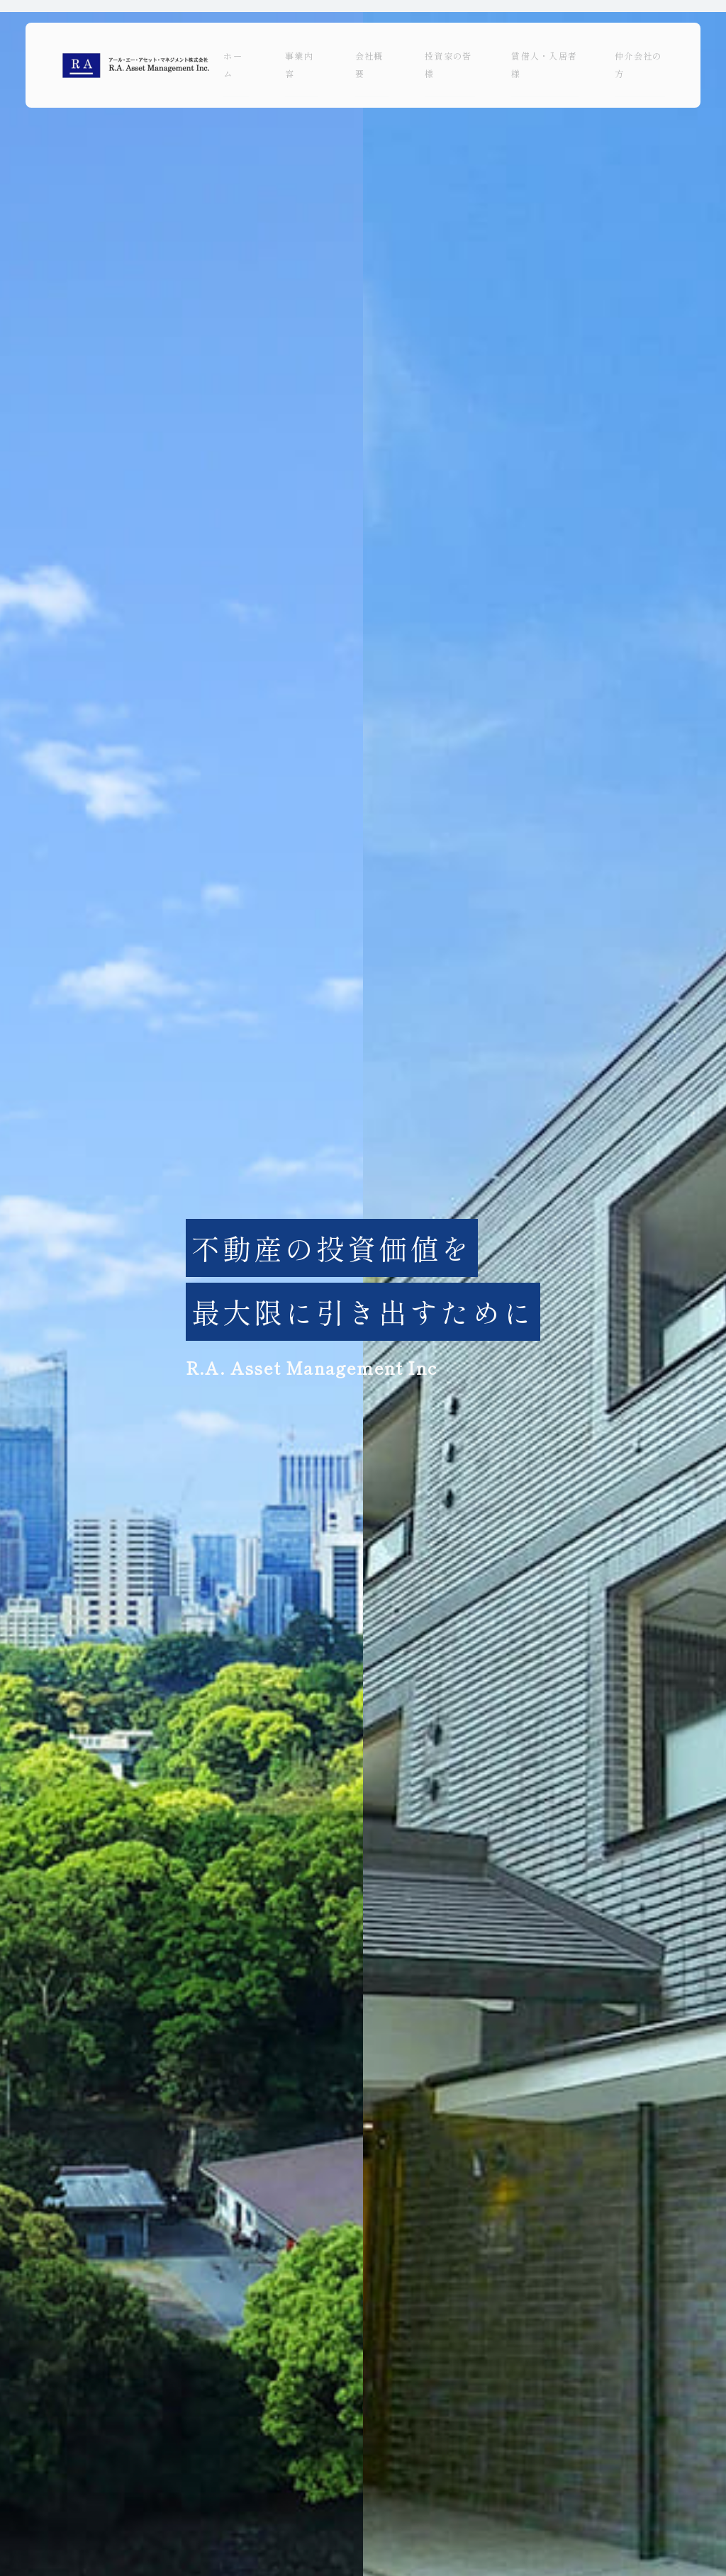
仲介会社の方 (638, 65)
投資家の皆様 (448, 65)
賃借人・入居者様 (544, 65)
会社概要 (369, 65)
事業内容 (299, 65)
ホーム (232, 65)
